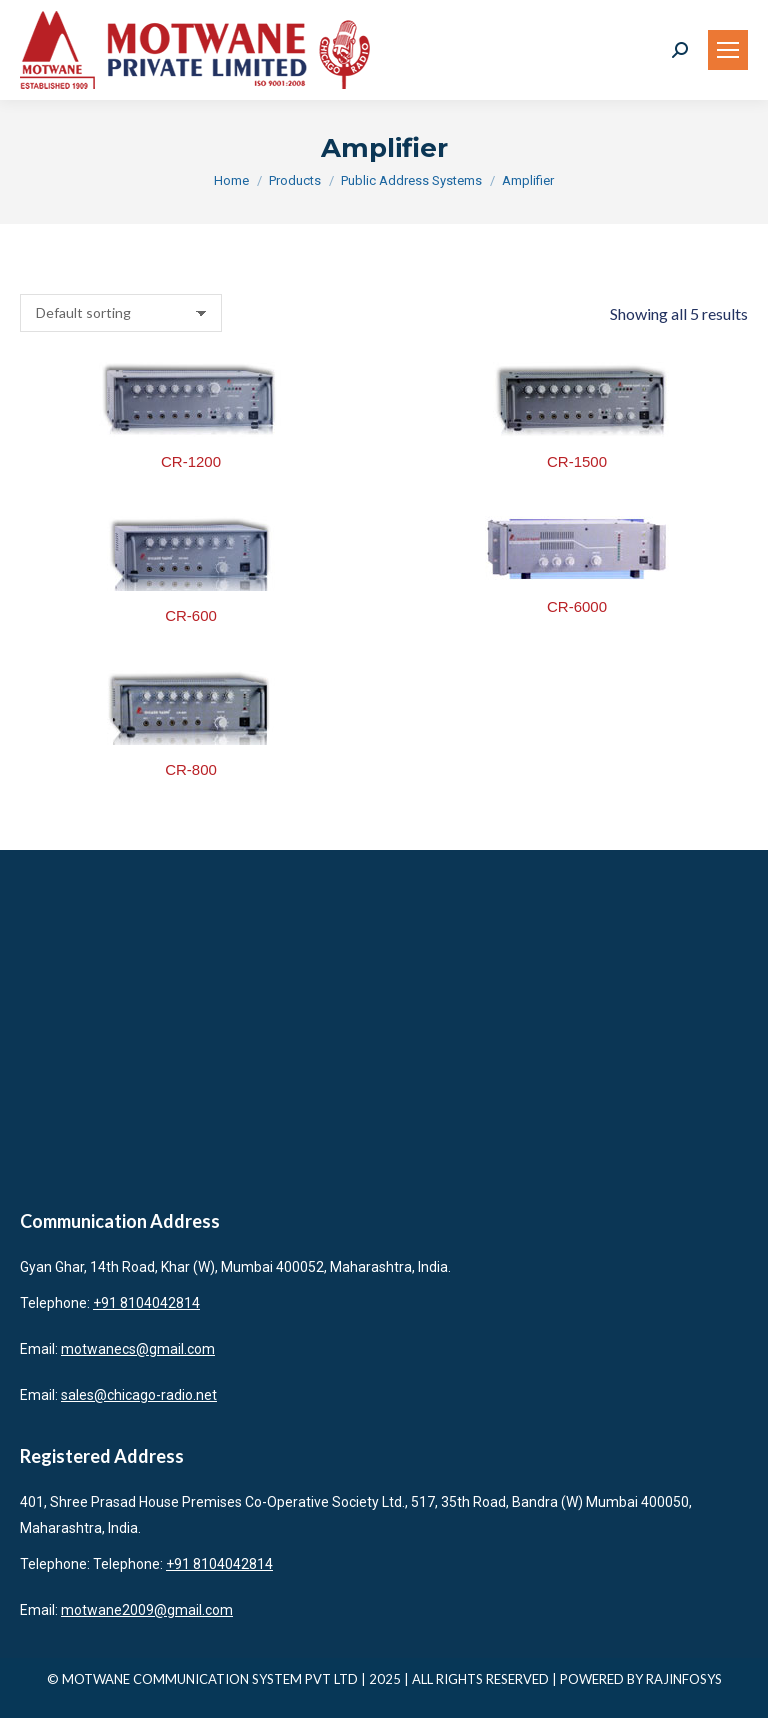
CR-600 (191, 615)
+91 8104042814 (146, 1303)
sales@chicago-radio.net (139, 1395)
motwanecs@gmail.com (138, 1349)
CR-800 (191, 769)
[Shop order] (121, 313)
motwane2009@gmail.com (147, 1610)
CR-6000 (577, 606)
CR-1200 (191, 461)
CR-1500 (577, 461)
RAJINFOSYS (684, 1679)
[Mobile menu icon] (728, 50)
